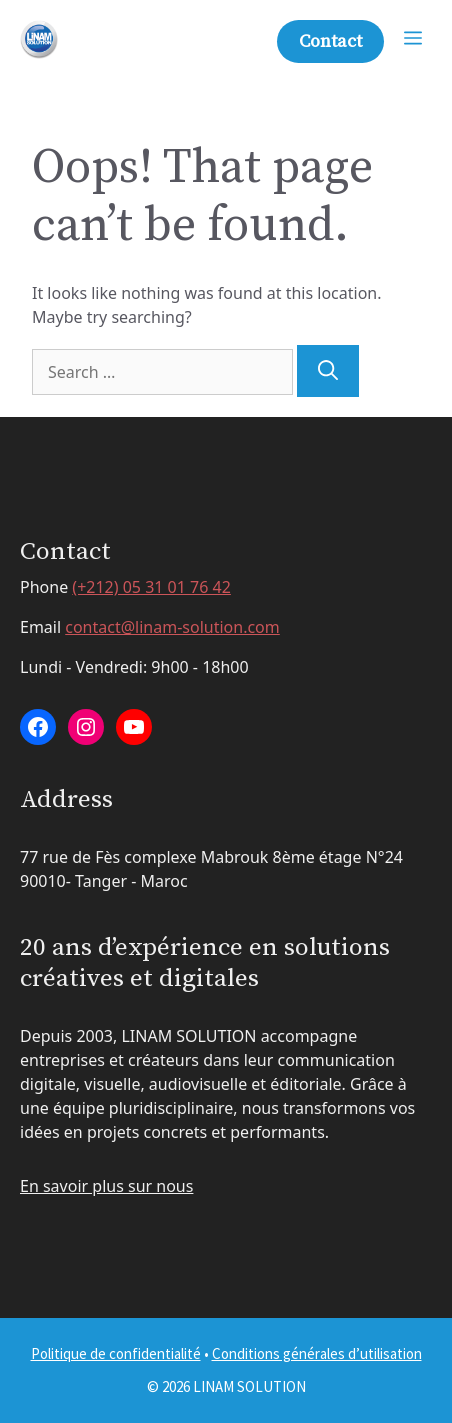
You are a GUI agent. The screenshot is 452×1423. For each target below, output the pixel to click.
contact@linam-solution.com (172, 627)
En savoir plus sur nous (106, 1186)
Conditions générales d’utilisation (317, 1353)
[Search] (328, 371)
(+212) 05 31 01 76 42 (151, 587)
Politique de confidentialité (116, 1353)
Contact (330, 41)
